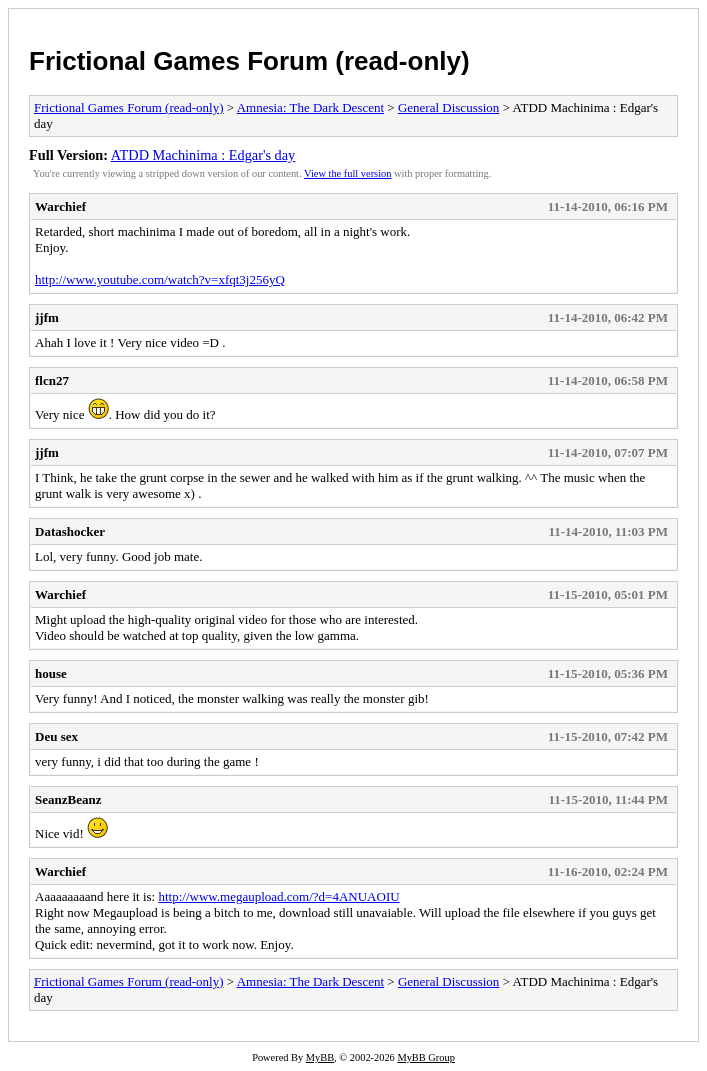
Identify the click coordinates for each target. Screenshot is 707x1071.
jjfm (47, 317)
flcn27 (52, 380)
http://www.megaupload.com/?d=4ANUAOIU (278, 896)
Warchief (60, 206)
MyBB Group (425, 1057)
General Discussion (448, 107)
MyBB (320, 1057)
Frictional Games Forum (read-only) (249, 61)
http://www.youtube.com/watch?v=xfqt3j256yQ (160, 279)
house (51, 673)
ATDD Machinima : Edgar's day (203, 155)
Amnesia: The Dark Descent (310, 107)
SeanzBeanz (68, 799)
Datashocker (70, 531)
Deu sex (56, 736)
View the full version (347, 173)
